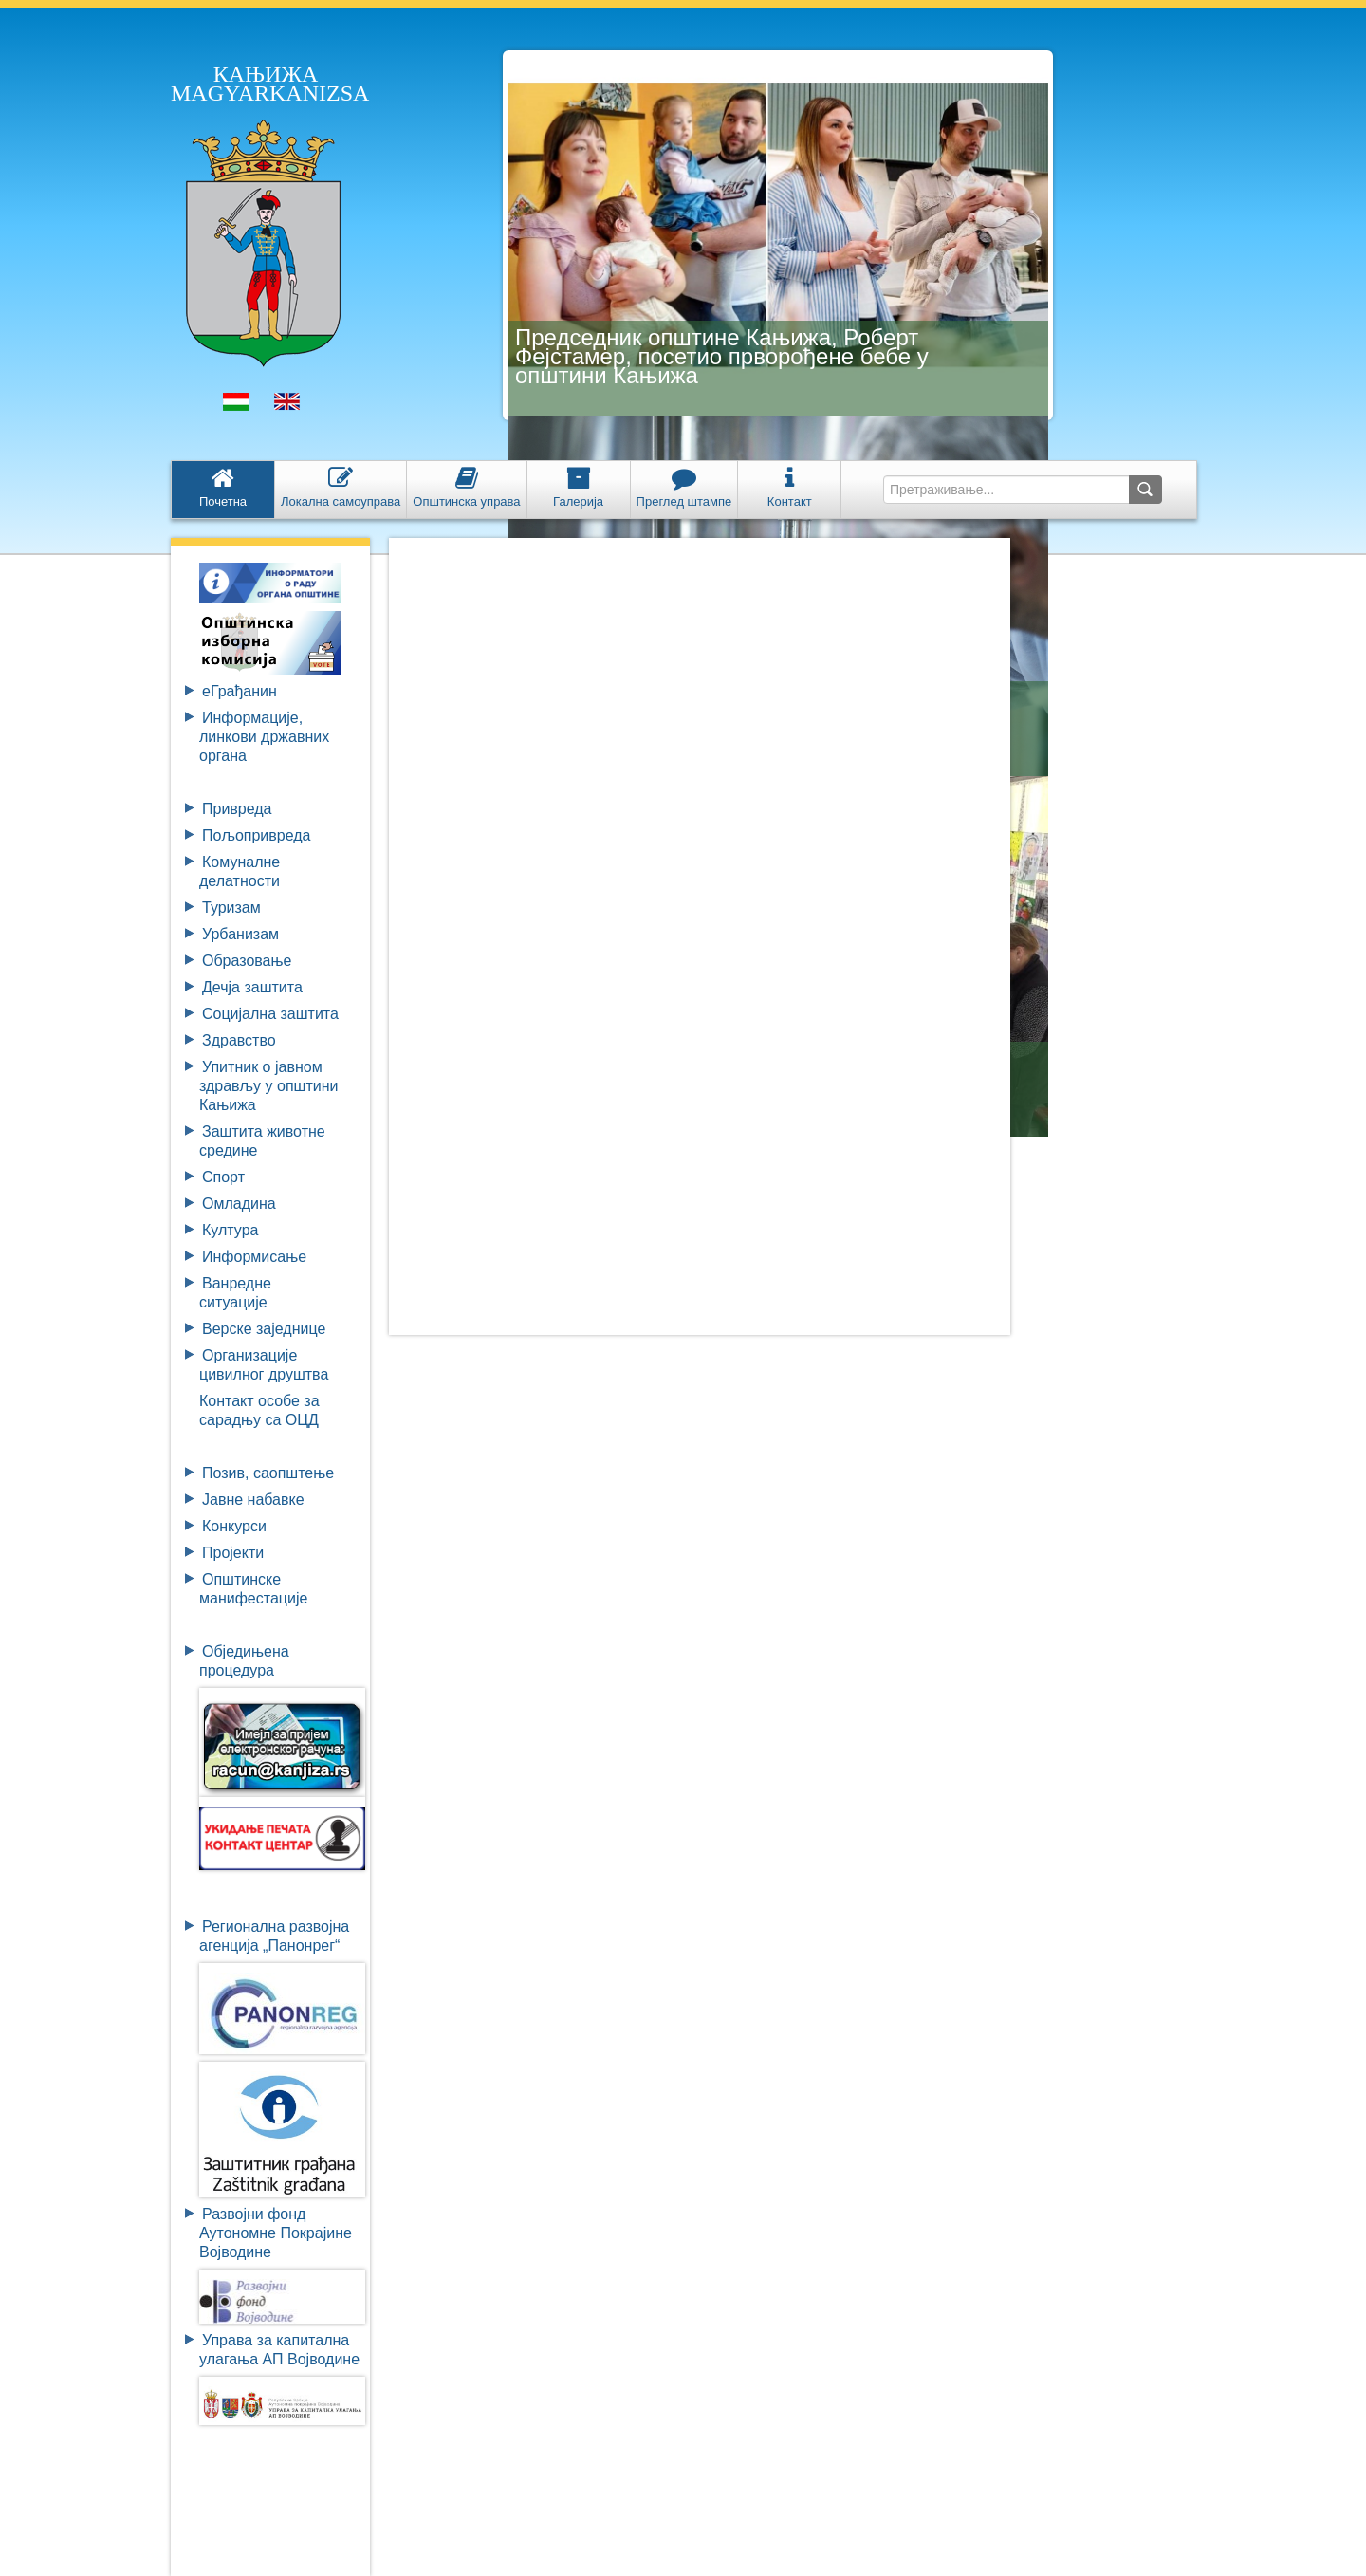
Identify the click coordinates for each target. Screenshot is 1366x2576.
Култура (230, 1230)
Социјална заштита (270, 1014)
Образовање (246, 961)
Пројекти (233, 1553)
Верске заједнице (263, 1329)
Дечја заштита (252, 987)
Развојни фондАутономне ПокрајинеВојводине (275, 2233)
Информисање (254, 1257)
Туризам (231, 907)
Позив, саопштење (268, 1473)
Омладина (239, 1203)
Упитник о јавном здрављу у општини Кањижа (268, 1086)
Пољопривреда (256, 835)
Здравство (239, 1040)
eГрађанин (239, 691)
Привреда (237, 809)
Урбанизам (240, 934)
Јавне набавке (253, 1500)
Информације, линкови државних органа (264, 737)
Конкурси (234, 1526)
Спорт (223, 1177)
